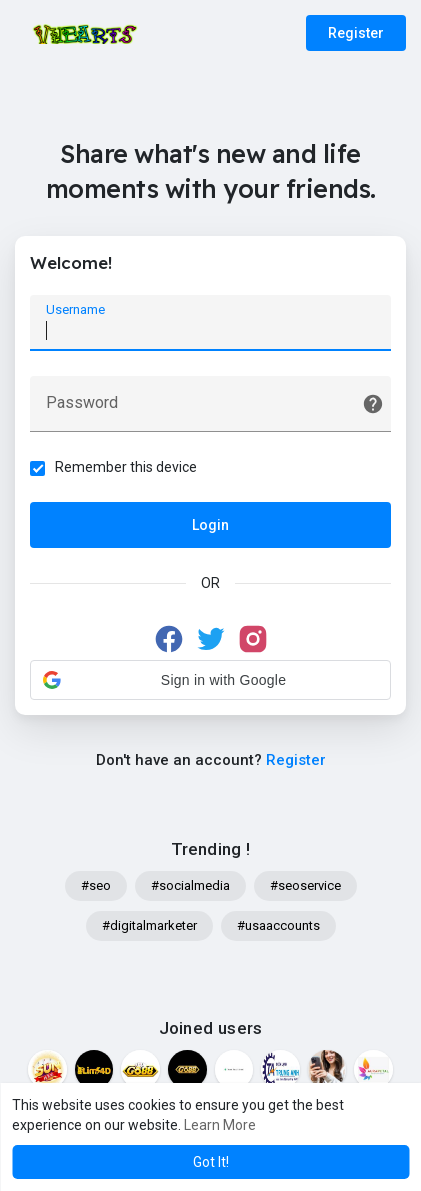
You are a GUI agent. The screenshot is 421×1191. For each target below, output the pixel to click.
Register (356, 33)
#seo (96, 885)
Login (210, 525)
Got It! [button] (211, 1162)
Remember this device (126, 467)
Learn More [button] (220, 1125)
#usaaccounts (278, 925)
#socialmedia (190, 885)
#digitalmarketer (149, 925)
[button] (210, 680)
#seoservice (305, 885)
